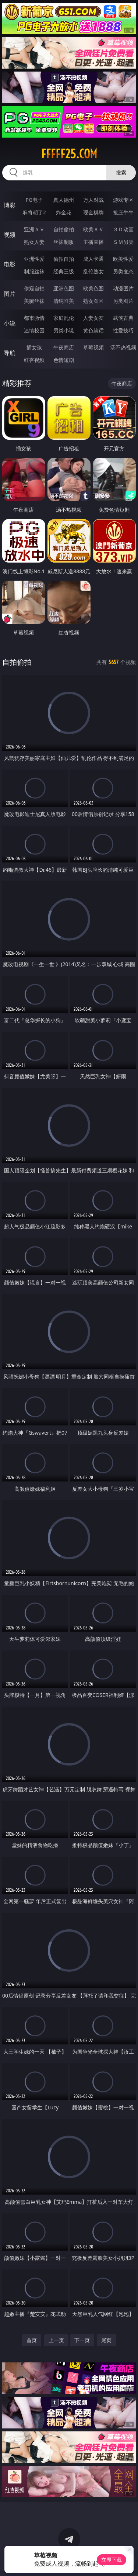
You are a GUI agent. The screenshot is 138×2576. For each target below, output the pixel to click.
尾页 (106, 2340)
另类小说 (63, 330)
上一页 (56, 2340)
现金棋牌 (93, 212)
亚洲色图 (63, 288)
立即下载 (111, 2559)
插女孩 (34, 347)
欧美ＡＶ (93, 229)
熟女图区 (93, 300)
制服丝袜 (34, 271)
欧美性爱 (123, 258)
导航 (9, 353)
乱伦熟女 (93, 271)
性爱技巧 (123, 330)
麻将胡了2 (34, 212)
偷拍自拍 (63, 258)
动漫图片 (123, 288)
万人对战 (93, 199)
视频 (9, 235)
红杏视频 (34, 359)
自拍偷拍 (63, 229)
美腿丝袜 (34, 300)
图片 (9, 294)
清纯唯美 (63, 300)
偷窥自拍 (34, 288)
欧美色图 (93, 288)
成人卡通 (93, 258)
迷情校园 (34, 330)
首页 (31, 2340)
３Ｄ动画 (123, 229)
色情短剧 (63, 359)
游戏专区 (123, 199)
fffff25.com (69, 153)
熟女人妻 (34, 241)
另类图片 (123, 300)
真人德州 (63, 199)
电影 (9, 264)
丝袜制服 (63, 241)
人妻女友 (93, 317)
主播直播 (93, 241)
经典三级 (63, 271)
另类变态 (123, 271)
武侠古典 (123, 317)
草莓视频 (93, 347)
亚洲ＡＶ (34, 229)
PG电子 (34, 199)
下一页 (82, 2340)
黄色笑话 (93, 330)
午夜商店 (63, 347)
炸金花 (63, 212)
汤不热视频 (123, 347)
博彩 (9, 205)
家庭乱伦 (63, 317)
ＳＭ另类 (123, 241)
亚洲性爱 (34, 258)
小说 (9, 323)
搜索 (121, 172)
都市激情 (34, 317)
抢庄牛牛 (123, 212)
